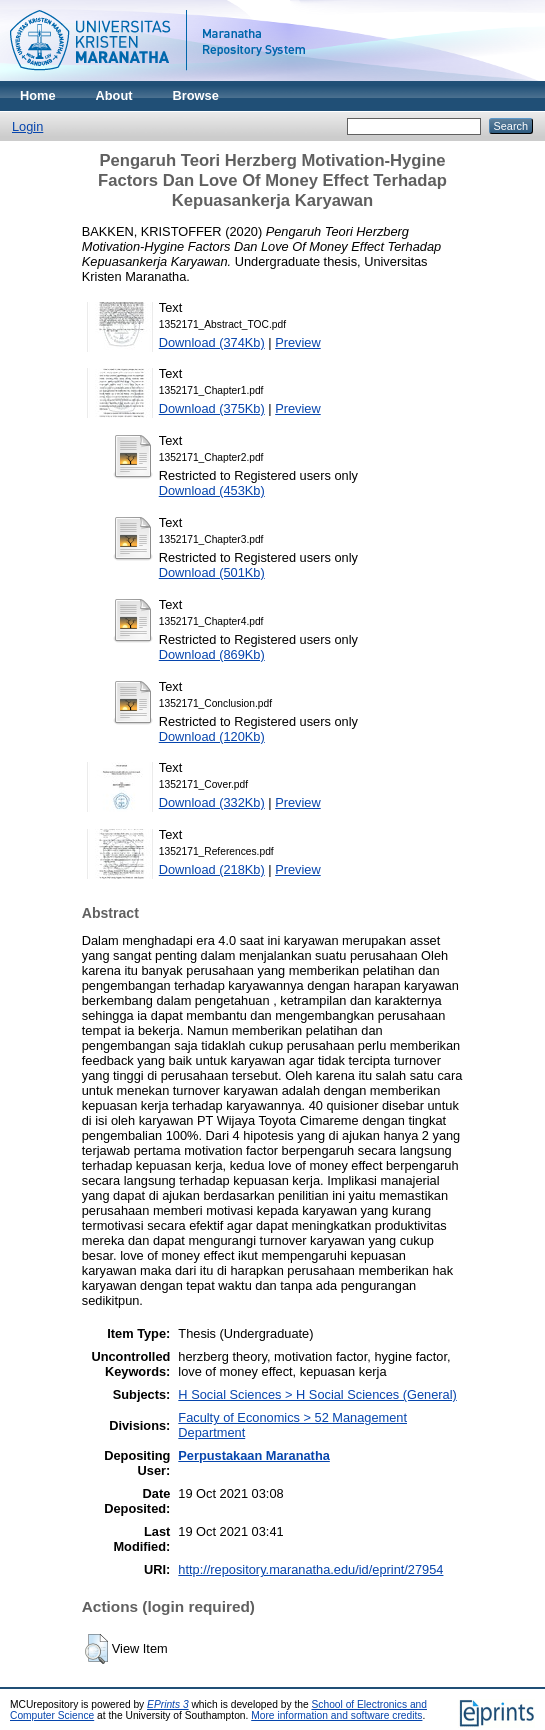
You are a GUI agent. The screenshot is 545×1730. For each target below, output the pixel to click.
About (114, 95)
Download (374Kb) (212, 342)
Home (38, 95)
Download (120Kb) (212, 736)
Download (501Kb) (212, 572)
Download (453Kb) (212, 490)
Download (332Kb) (212, 802)
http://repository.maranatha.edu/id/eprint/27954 (310, 1569)
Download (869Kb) (212, 654)
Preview (298, 342)
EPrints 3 (168, 1704)
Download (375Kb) (212, 408)
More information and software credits (336, 1715)
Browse (196, 95)
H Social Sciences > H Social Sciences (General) (317, 1394)
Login (27, 126)
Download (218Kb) (212, 869)
